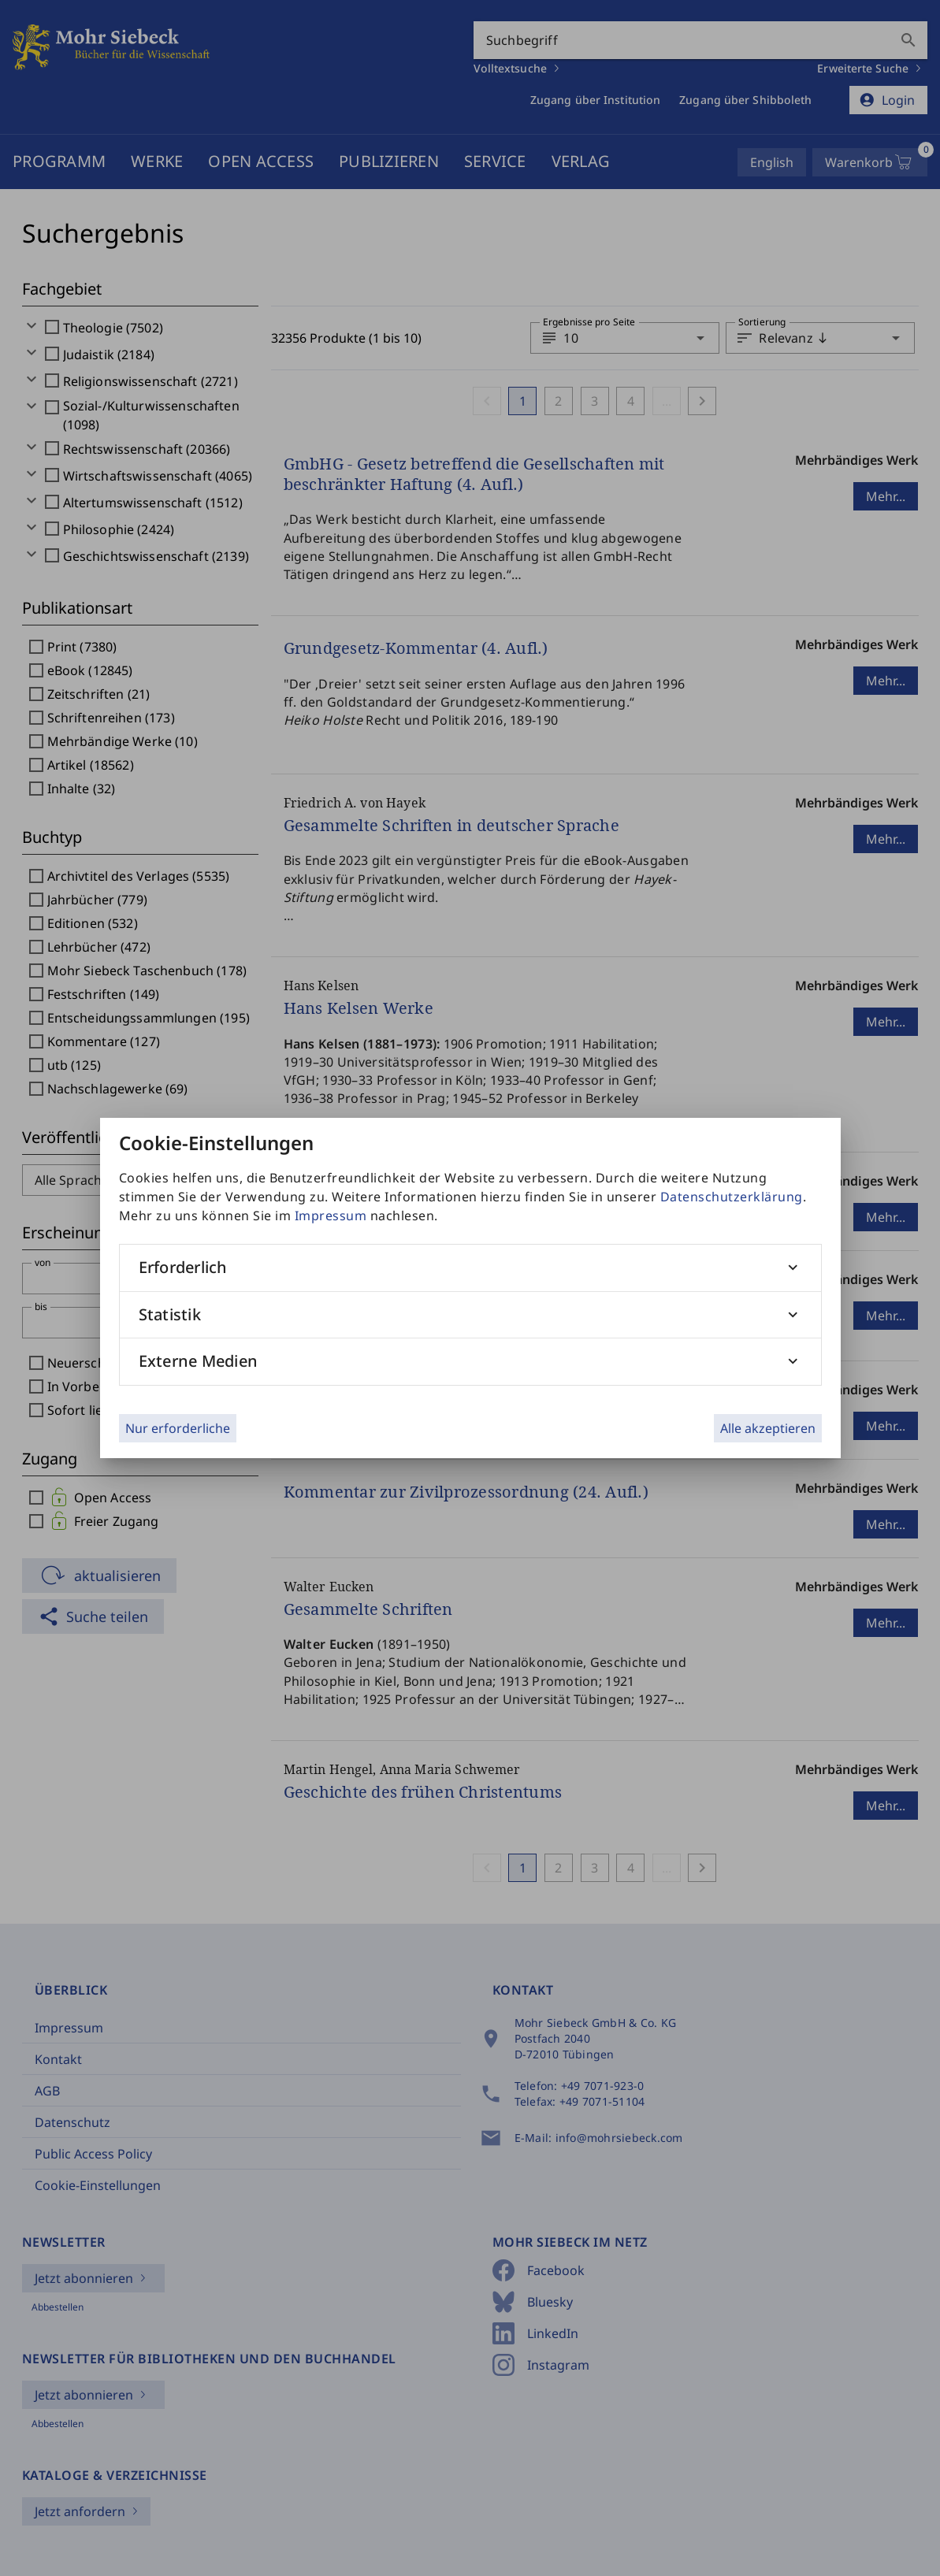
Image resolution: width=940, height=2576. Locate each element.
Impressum (331, 1215)
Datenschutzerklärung (731, 1196)
